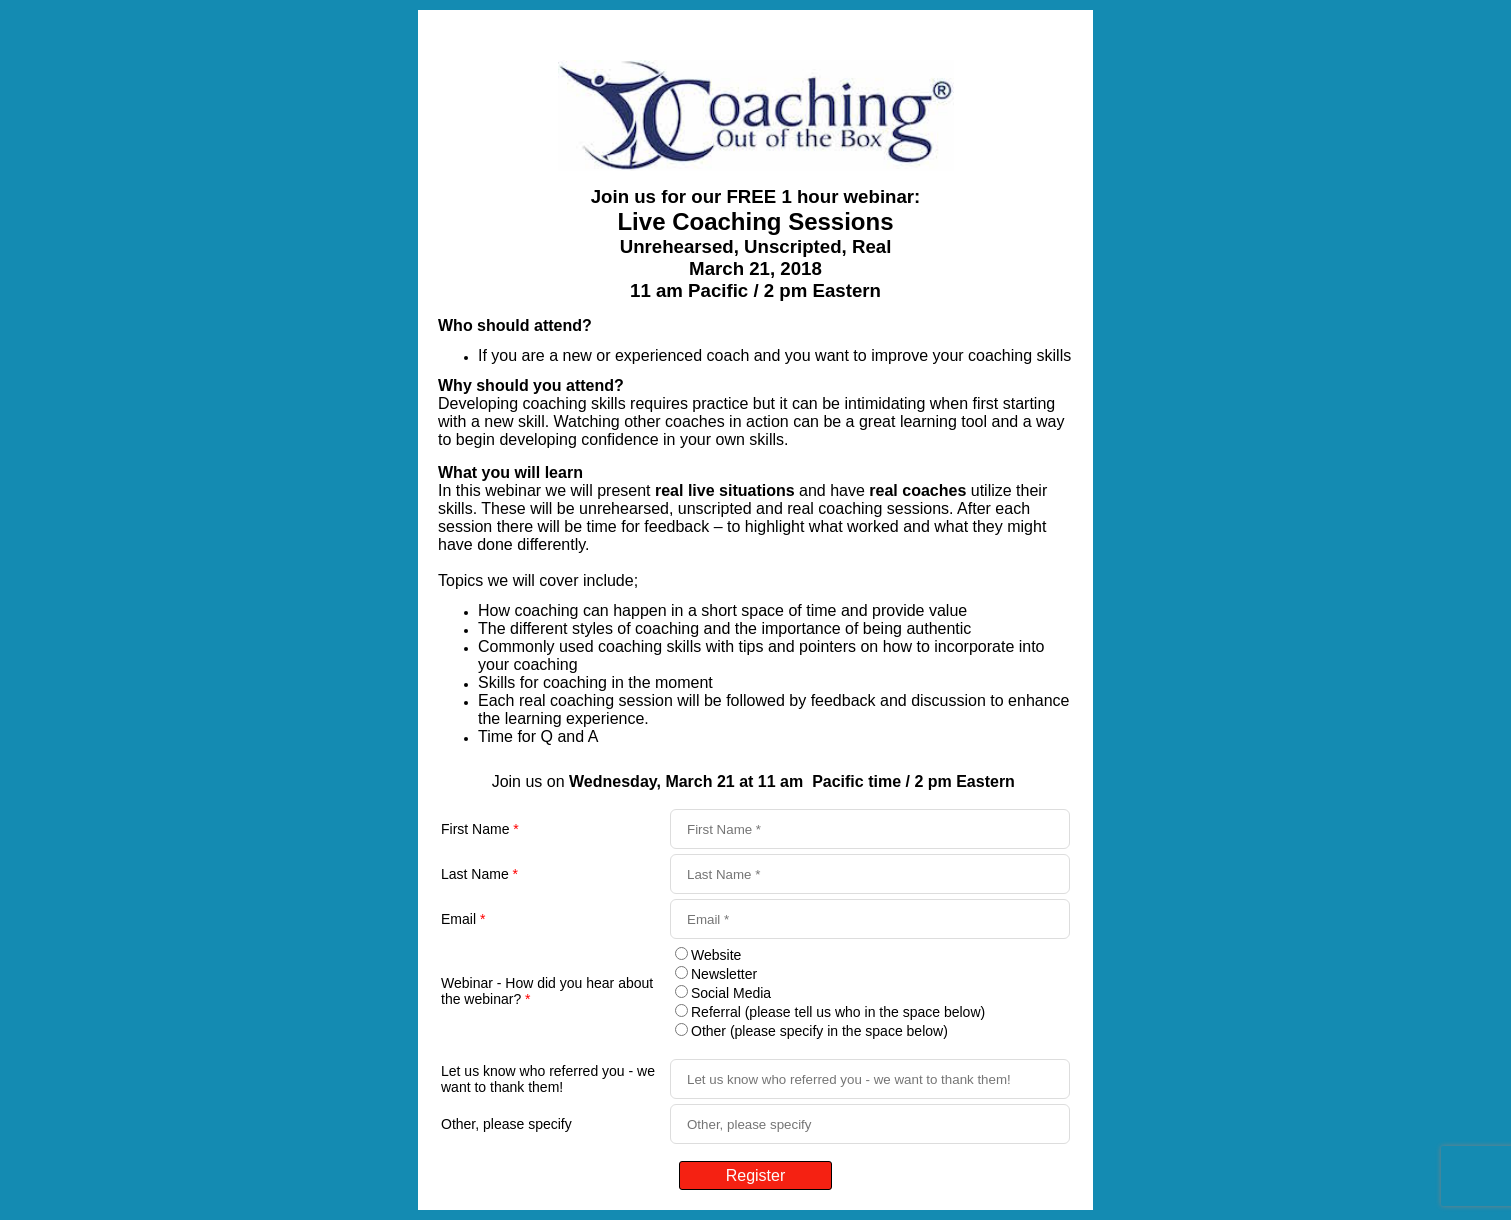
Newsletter (724, 974)
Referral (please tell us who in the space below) (838, 1012)
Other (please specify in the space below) (819, 1031)
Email (463, 919)
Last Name (479, 874)
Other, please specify (506, 1124)
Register (756, 1175)
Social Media (731, 993)
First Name (480, 829)
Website (716, 955)
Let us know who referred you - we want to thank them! (548, 1079)
